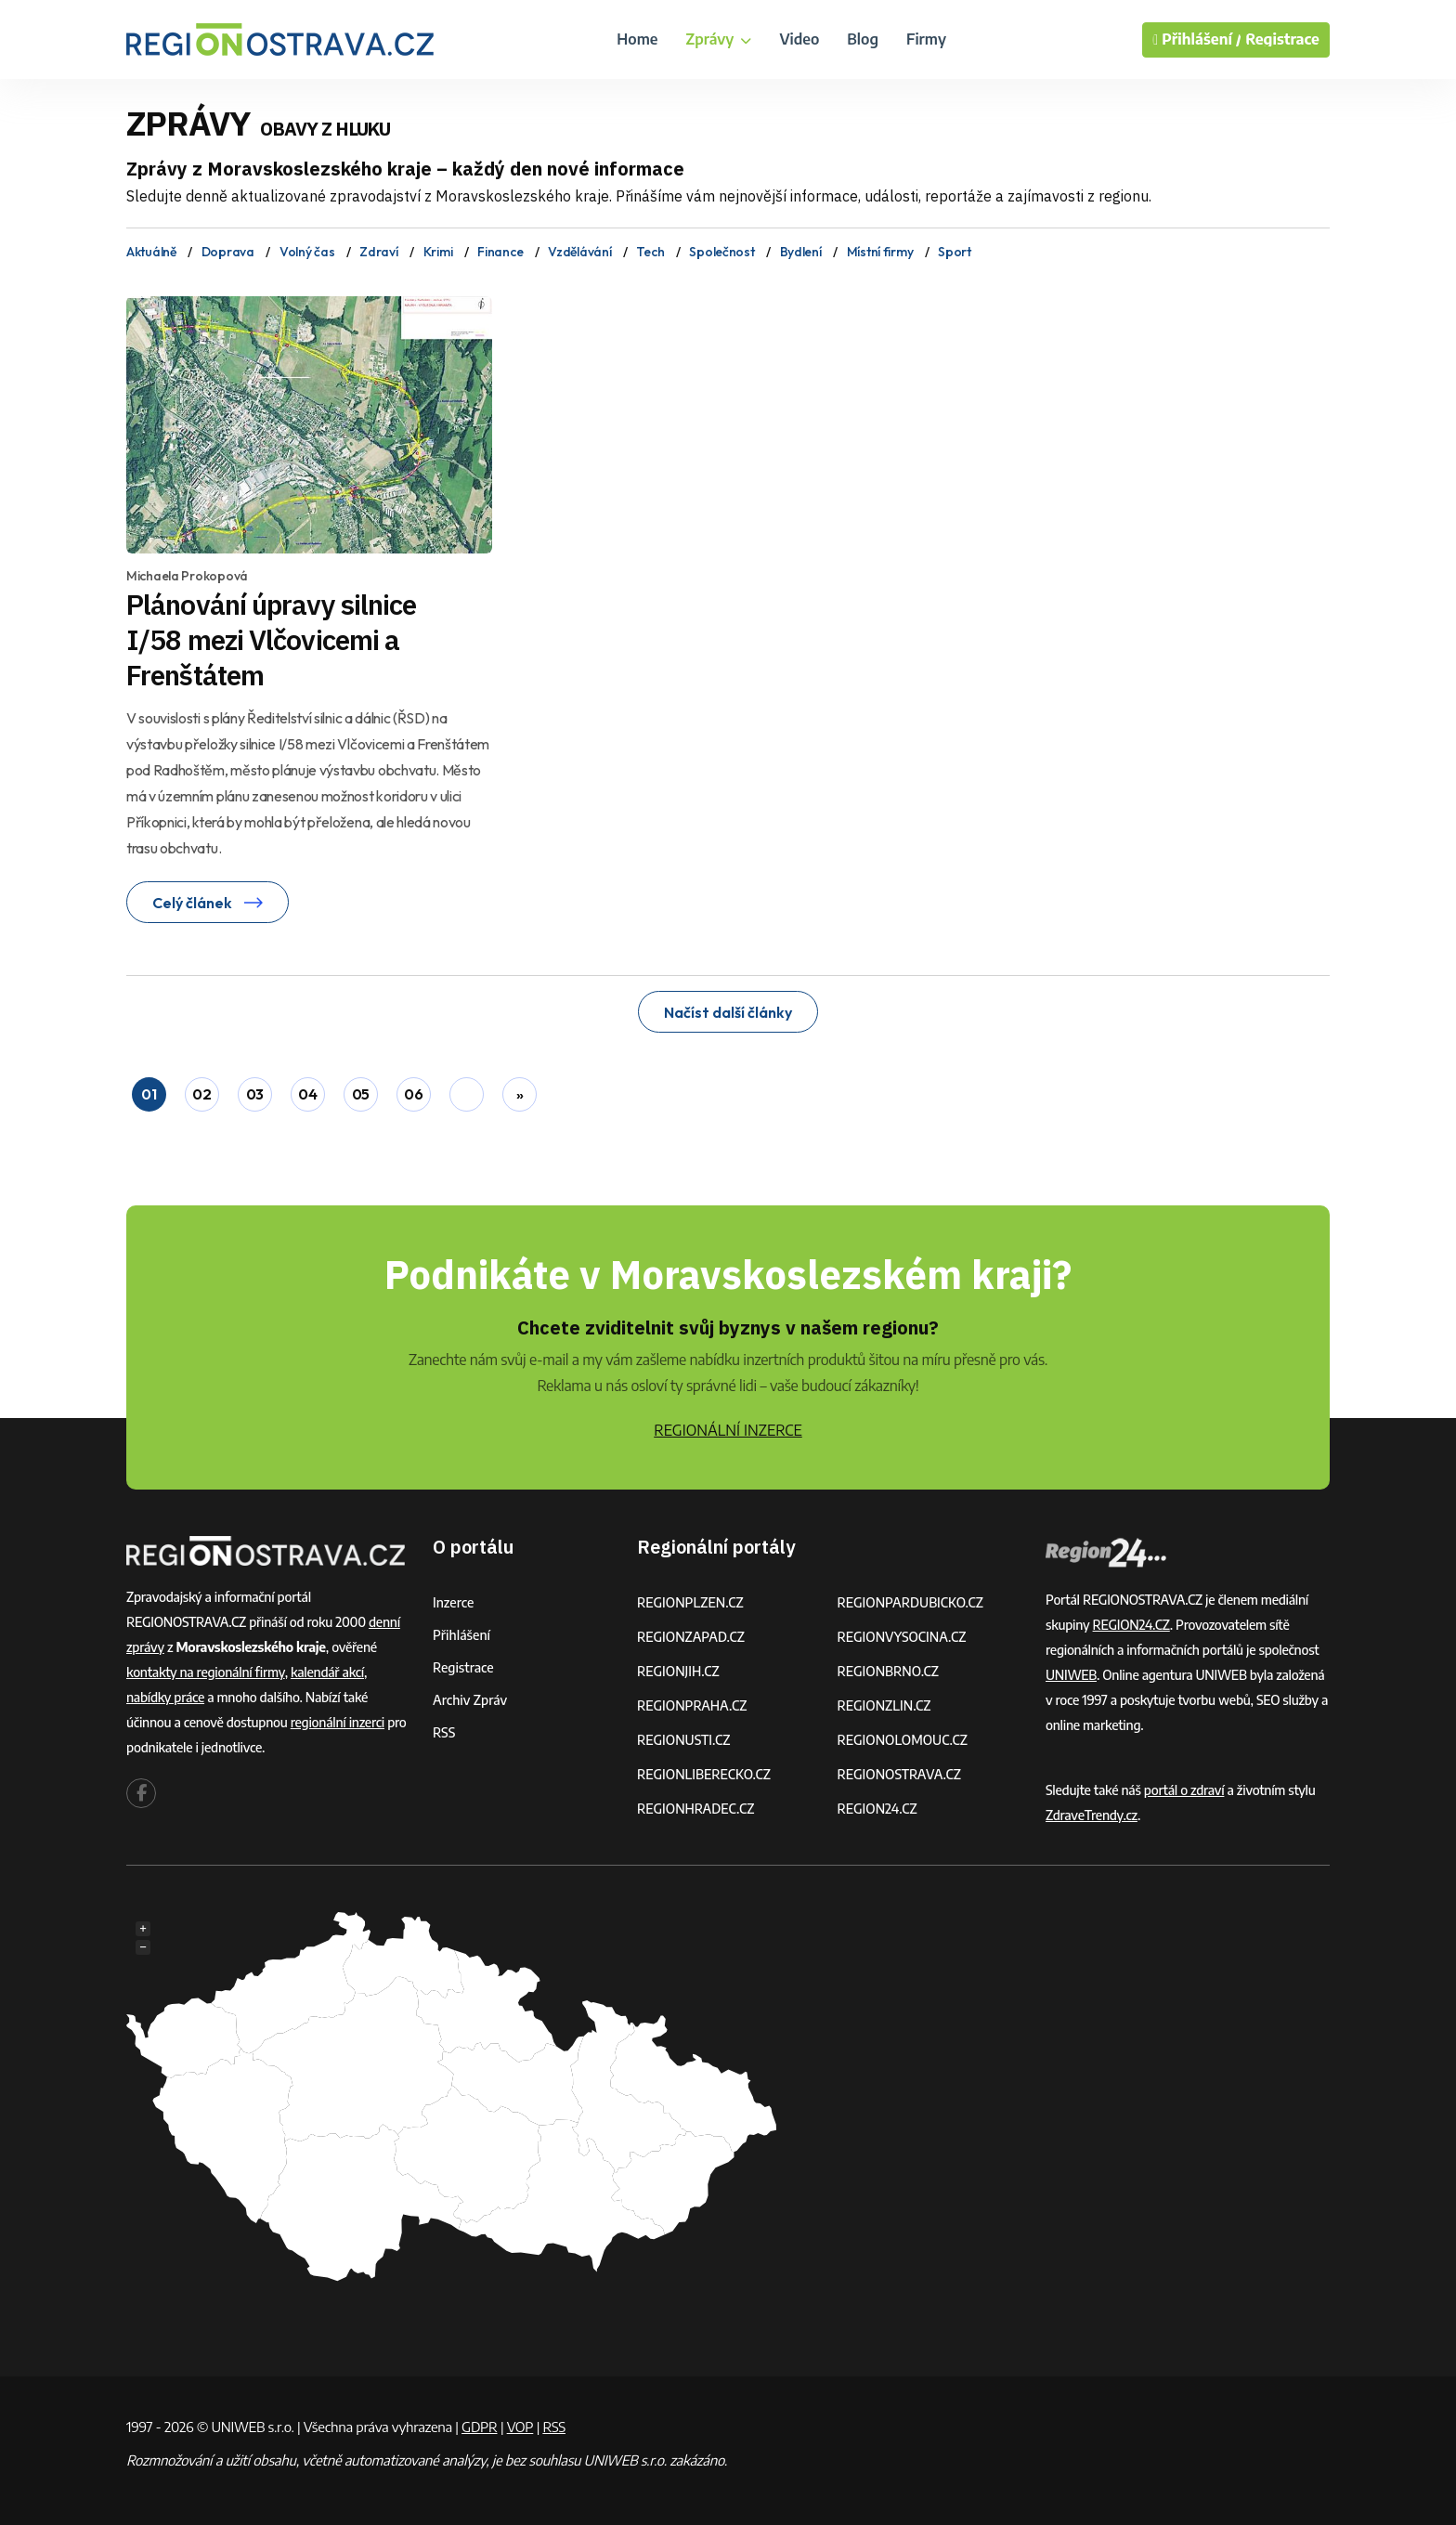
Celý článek (207, 902)
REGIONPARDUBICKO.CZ (911, 1602)
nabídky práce (165, 1697)
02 (201, 1094)
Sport (954, 251)
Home (637, 39)
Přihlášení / (1197, 40)
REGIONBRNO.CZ (889, 1671)
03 (255, 1094)
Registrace (1282, 39)
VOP (520, 2426)
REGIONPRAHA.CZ (692, 1705)
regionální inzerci (337, 1722)
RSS (444, 1732)
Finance (500, 251)
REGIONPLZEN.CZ (690, 1602)
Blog (862, 39)
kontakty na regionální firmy (205, 1672)
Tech (650, 251)
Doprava (228, 251)
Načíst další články (728, 1012)
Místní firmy (880, 251)
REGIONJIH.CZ (678, 1671)
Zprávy (718, 39)
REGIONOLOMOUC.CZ (903, 1740)
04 (307, 1094)
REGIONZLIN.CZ (884, 1705)
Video (799, 39)
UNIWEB (1071, 1675)
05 (361, 1094)
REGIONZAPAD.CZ (691, 1637)
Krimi (438, 251)
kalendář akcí (327, 1672)
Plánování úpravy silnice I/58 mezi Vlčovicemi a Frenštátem (271, 639)
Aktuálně (151, 251)
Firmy (926, 39)
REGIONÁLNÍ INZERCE (728, 1430)
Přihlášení (461, 1635)
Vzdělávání (579, 251)
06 (413, 1094)
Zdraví (378, 251)
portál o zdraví (1184, 1790)
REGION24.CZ (877, 1808)
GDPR (479, 2426)
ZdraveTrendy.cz (1092, 1815)
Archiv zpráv (470, 1700)
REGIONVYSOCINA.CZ (902, 1637)
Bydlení (801, 251)
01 (148, 1094)
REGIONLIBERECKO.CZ (704, 1774)
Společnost (721, 251)
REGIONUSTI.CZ (684, 1740)
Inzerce (453, 1602)
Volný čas (307, 251)
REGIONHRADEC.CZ (695, 1808)
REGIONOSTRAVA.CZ (899, 1774)
